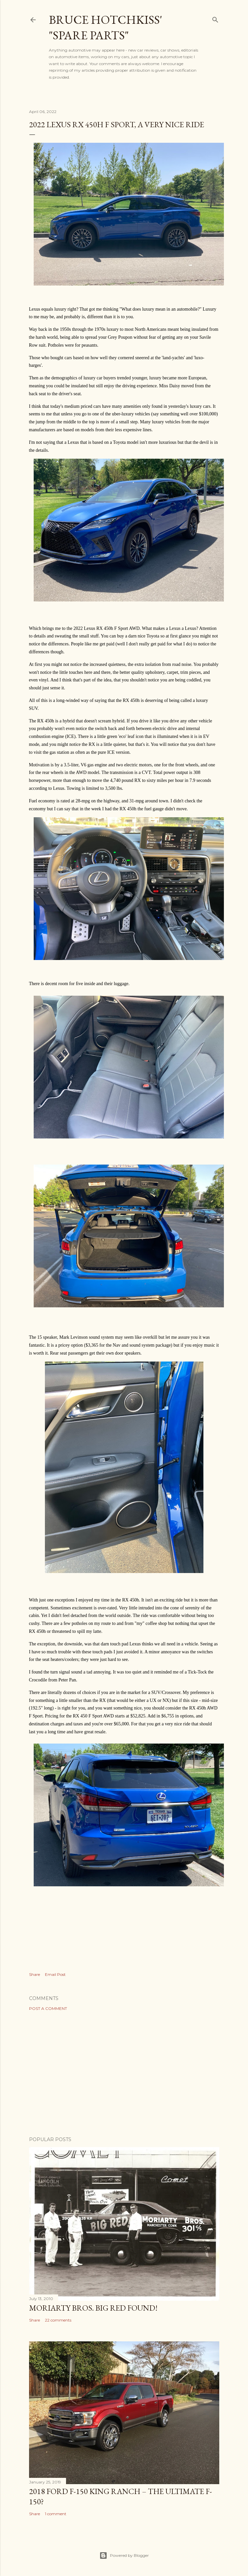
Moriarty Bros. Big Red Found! (93, 2308)
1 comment (55, 2513)
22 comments (58, 2320)
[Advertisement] (124, 2073)
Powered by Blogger (124, 2555)
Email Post (55, 1974)
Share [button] (34, 1974)
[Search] (215, 18)
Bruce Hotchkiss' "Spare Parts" (105, 27)
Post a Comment (48, 2008)
